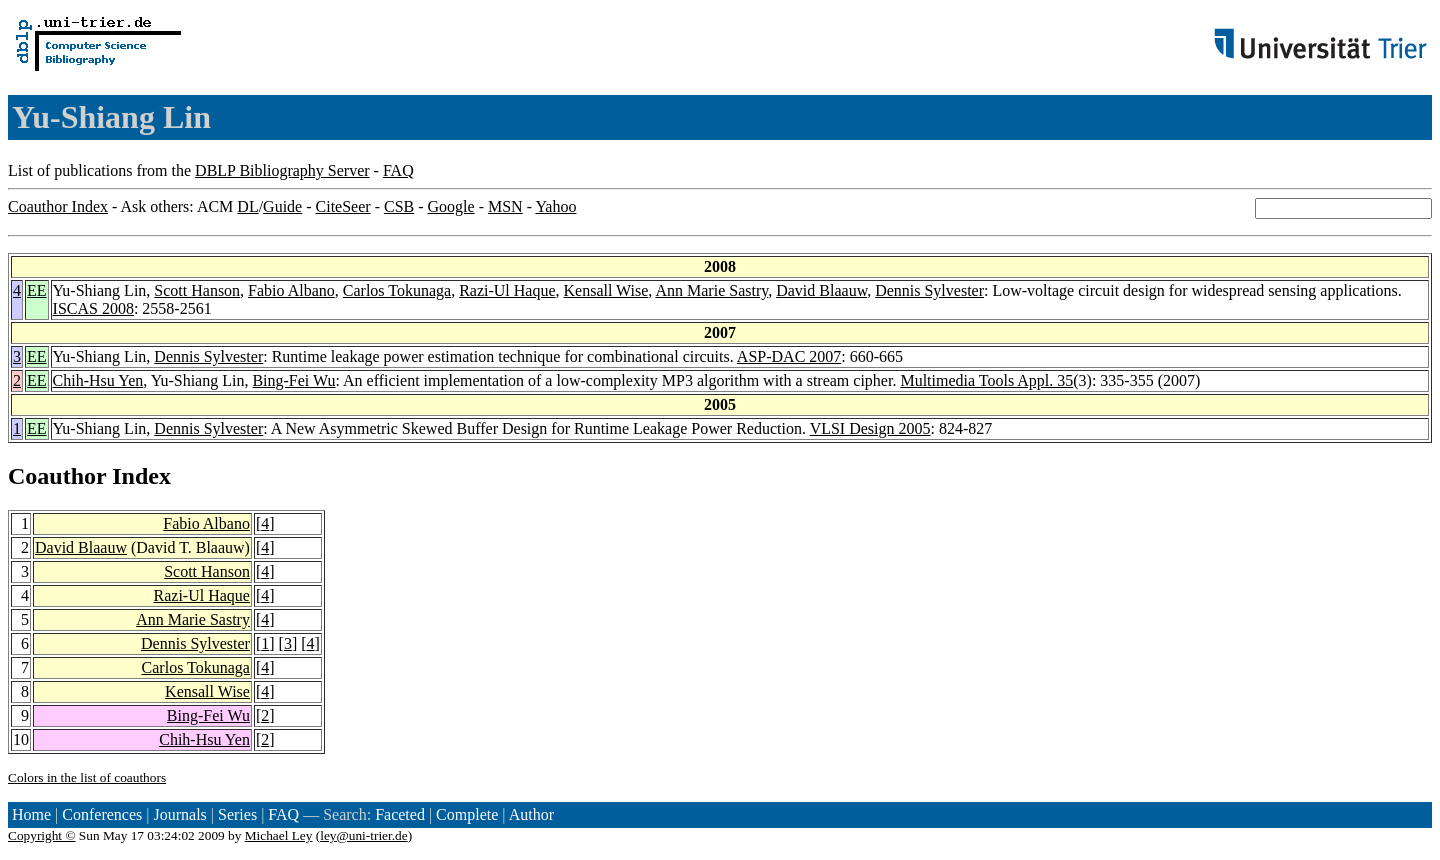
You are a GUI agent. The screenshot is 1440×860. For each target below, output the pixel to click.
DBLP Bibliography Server (282, 170)
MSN (505, 206)
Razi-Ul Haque (507, 290)
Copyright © (42, 835)
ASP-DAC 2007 (789, 356)
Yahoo (555, 206)
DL (247, 206)
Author (531, 814)
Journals (179, 814)
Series (237, 814)
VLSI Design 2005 (870, 428)
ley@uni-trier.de (363, 835)
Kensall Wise (606, 290)
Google (451, 206)
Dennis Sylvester (929, 290)
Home (31, 814)
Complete (467, 814)
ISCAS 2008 (93, 308)
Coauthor (57, 476)
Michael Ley (279, 835)
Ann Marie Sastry (711, 290)
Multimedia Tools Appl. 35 (986, 380)
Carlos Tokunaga (397, 290)
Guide (282, 206)
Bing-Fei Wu (293, 380)
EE (37, 290)
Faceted (400, 814)
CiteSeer (343, 206)
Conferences (102, 814)
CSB (399, 206)
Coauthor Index (58, 206)
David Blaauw (821, 290)
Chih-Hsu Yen (98, 380)
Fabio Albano (291, 290)
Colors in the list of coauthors (87, 777)
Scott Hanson (197, 290)
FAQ (398, 170)
